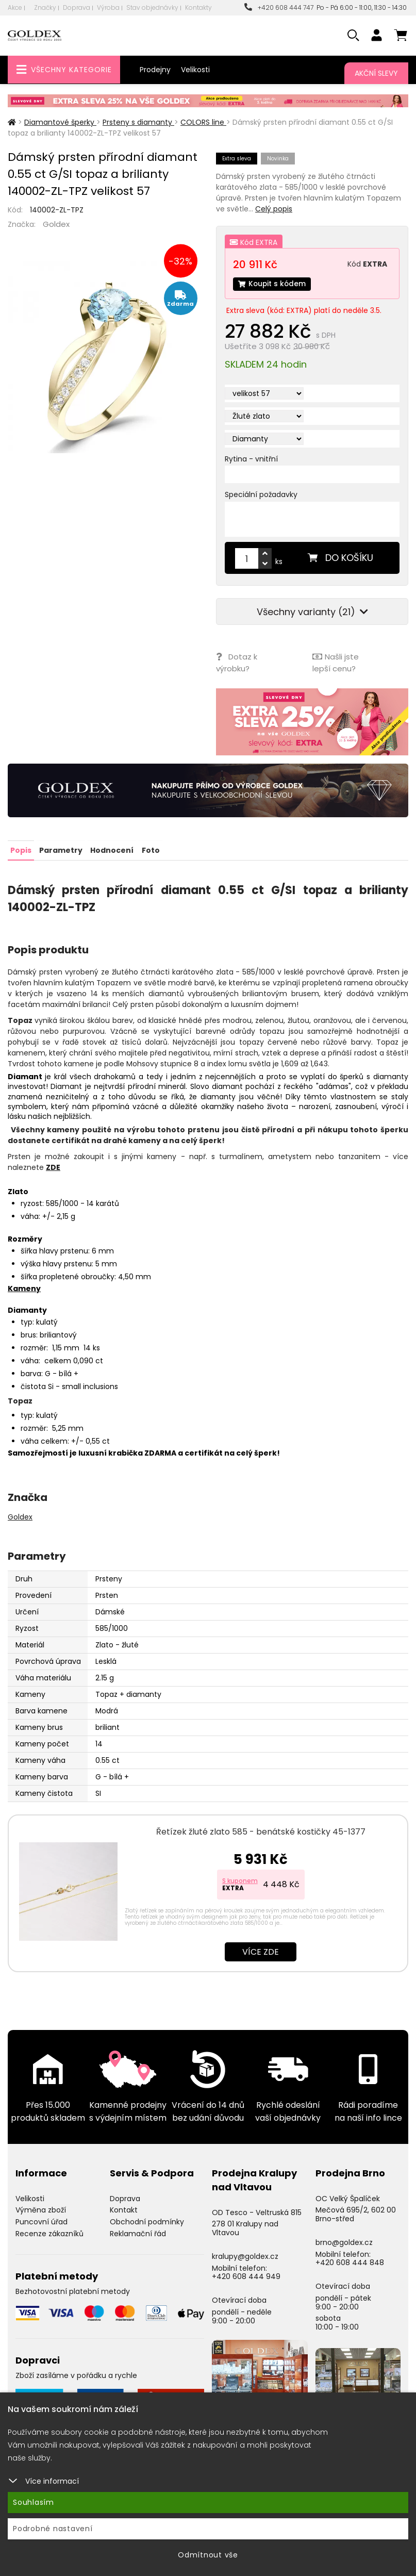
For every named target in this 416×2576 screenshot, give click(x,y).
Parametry (60, 850)
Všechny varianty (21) (312, 612)
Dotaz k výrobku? (236, 663)
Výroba (108, 7)
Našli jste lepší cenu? (335, 663)
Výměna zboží (40, 2209)
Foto (150, 850)
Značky (45, 7)
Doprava (76, 7)
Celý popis (273, 209)
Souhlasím (33, 2502)
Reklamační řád (138, 2233)
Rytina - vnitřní (251, 459)
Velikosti (195, 69)
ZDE (53, 1166)
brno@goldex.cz (344, 2241)
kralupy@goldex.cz (245, 2255)
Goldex (56, 224)
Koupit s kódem (272, 284)
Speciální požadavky (261, 495)
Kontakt (124, 2209)
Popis (20, 850)
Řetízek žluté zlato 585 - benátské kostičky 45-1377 (260, 1831)
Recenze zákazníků (49, 2233)
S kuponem (240, 1879)
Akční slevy (376, 73)
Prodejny (155, 69)
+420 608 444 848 (349, 2262)
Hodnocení (112, 850)
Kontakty (198, 7)
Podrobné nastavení (53, 2528)
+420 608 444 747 (278, 7)
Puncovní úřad (41, 2221)
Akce (15, 7)
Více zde (260, 1951)
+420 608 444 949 (246, 2276)
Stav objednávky (152, 7)
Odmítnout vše (208, 2555)
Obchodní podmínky (147, 2221)
